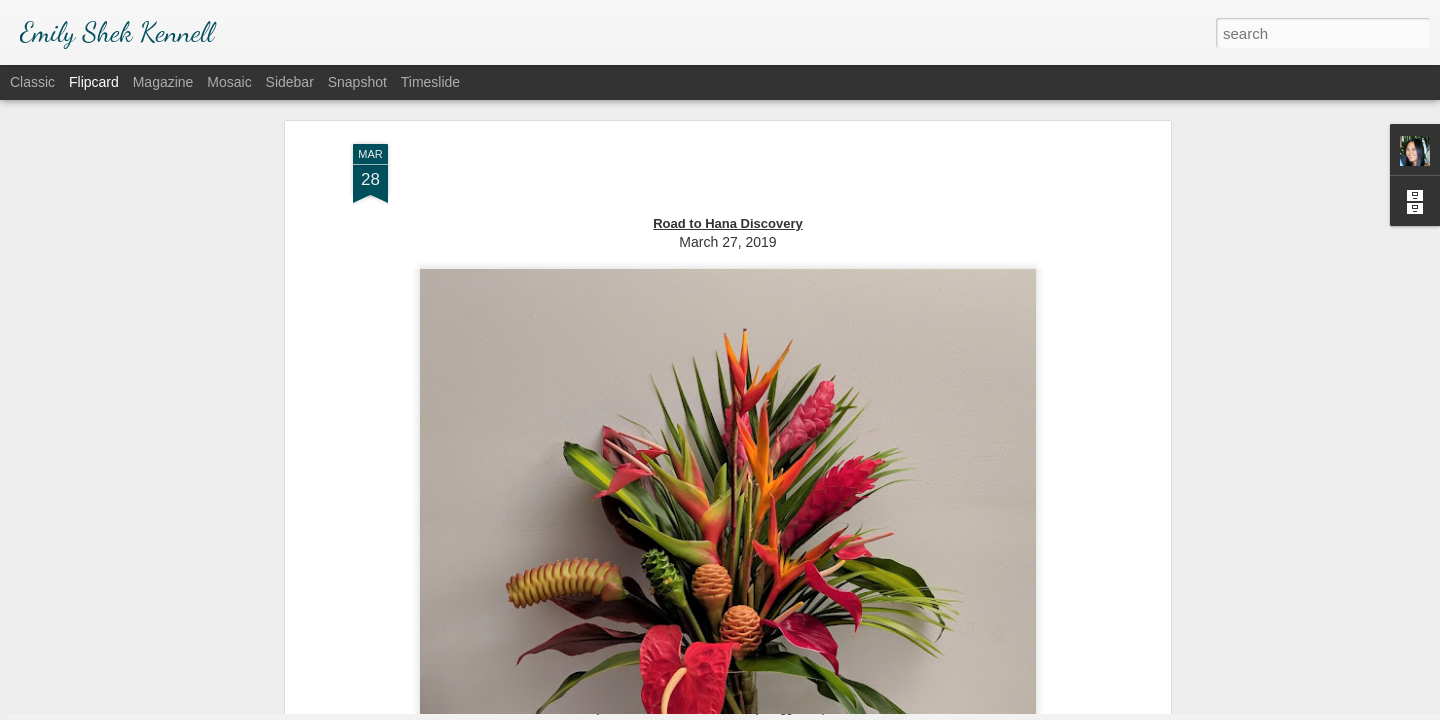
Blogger (782, 709)
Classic (32, 82)
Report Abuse (841, 709)
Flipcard (94, 82)
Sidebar (290, 82)
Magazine (163, 82)
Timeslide (430, 82)
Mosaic (229, 82)
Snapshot (357, 82)
